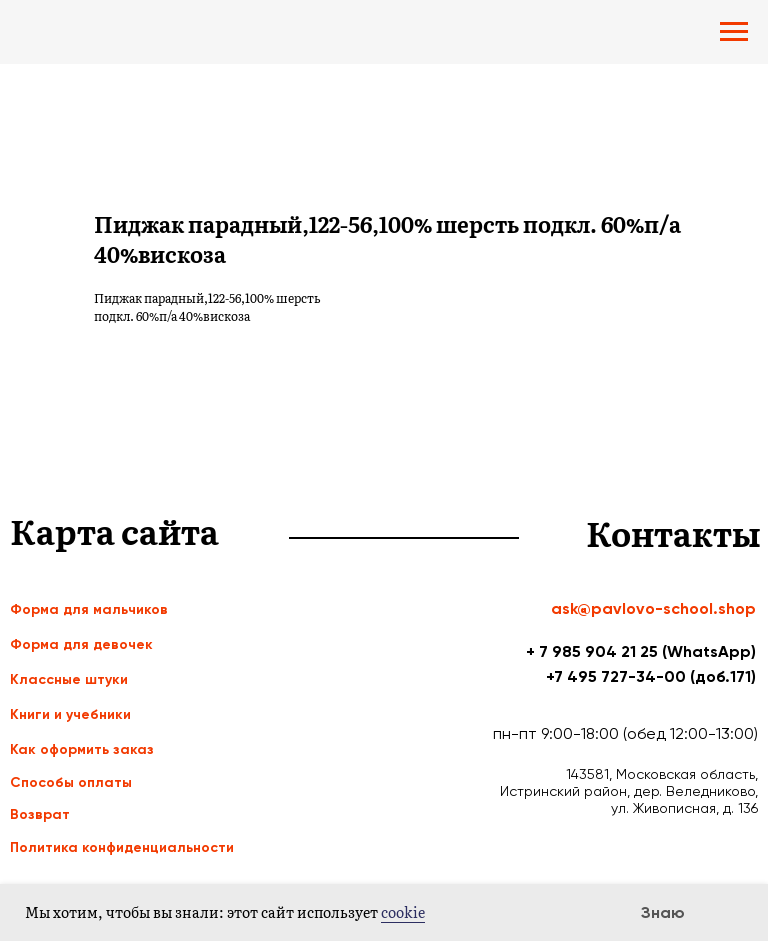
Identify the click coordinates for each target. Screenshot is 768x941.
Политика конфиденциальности (122, 847)
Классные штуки (69, 679)
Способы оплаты (71, 782)
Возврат (40, 814)
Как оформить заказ (82, 749)
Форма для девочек (81, 644)
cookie (403, 912)
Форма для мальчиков (89, 609)
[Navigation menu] (734, 32)
